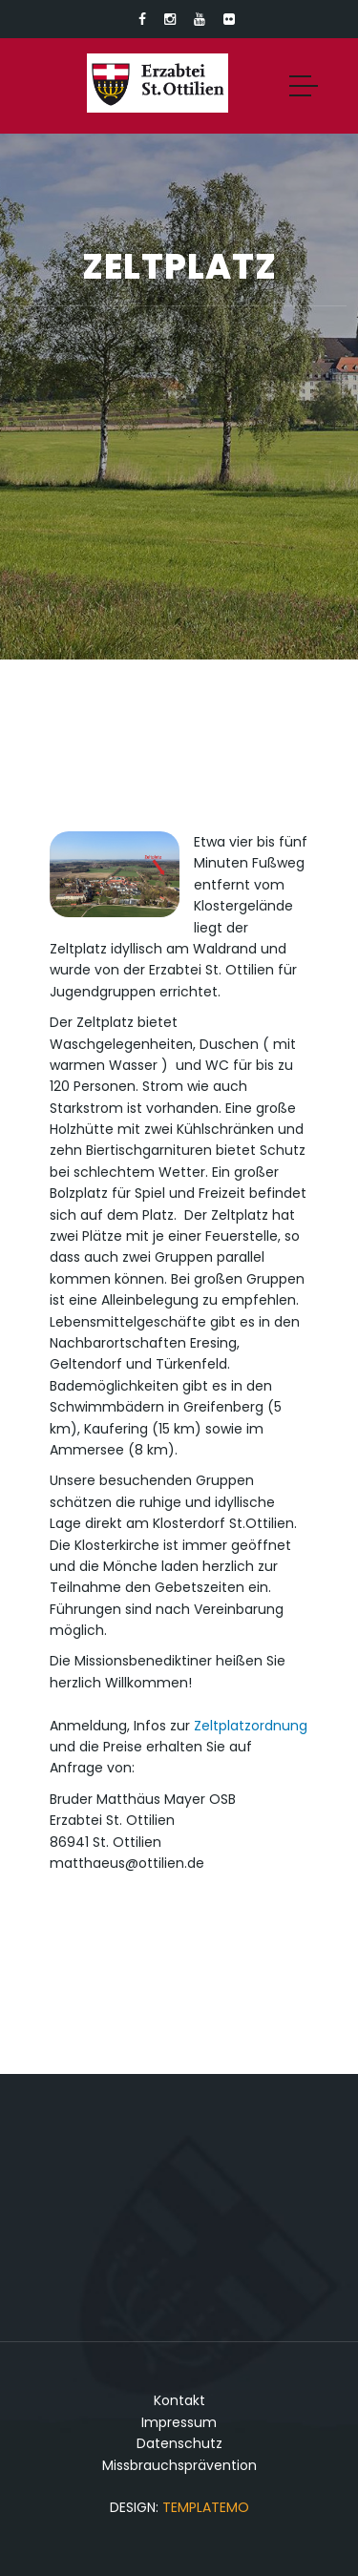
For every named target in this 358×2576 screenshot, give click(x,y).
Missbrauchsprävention (179, 2465)
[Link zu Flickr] (229, 19)
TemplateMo (205, 2507)
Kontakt (179, 2400)
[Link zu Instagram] (170, 19)
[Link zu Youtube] (199, 19)
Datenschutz (179, 2443)
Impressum (179, 2422)
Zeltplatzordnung (250, 1725)
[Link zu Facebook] (142, 19)
